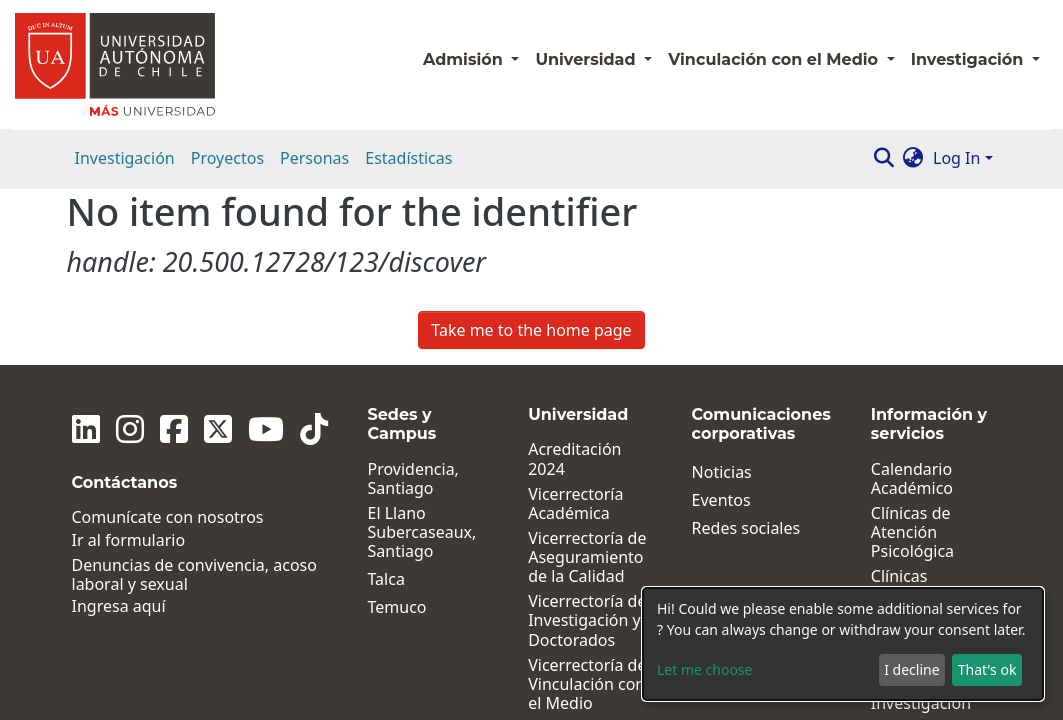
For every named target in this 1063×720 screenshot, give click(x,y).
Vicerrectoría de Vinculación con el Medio (587, 508)
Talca (386, 403)
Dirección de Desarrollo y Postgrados (574, 600)
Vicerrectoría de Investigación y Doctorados (587, 445)
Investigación (125, 158)
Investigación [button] (969, 59)
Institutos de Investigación (921, 473)
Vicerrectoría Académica (575, 327)
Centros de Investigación (921, 517)
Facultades (568, 555)
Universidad (587, 59)
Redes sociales (746, 351)
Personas (314, 158)
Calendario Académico (912, 302)
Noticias (722, 295)
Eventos (721, 323)
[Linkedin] (86, 253)
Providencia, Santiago (413, 302)
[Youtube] (266, 253)
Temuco (397, 431)
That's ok (987, 669)
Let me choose (704, 669)
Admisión (465, 59)
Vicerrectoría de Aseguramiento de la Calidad (587, 381)
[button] (912, 158)
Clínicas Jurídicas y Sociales (909, 420)
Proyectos (227, 158)
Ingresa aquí (119, 430)
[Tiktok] (314, 253)
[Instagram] (130, 253)
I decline (911, 669)
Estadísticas (408, 158)
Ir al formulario (129, 363)
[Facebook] (174, 253)
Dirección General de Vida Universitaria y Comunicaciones (589, 672)
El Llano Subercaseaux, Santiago (422, 356)
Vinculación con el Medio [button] (775, 59)
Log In (956, 158)
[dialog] (843, 644)
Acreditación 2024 (574, 283)
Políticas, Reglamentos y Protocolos (926, 572)
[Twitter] (218, 253)
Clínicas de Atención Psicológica (912, 356)
